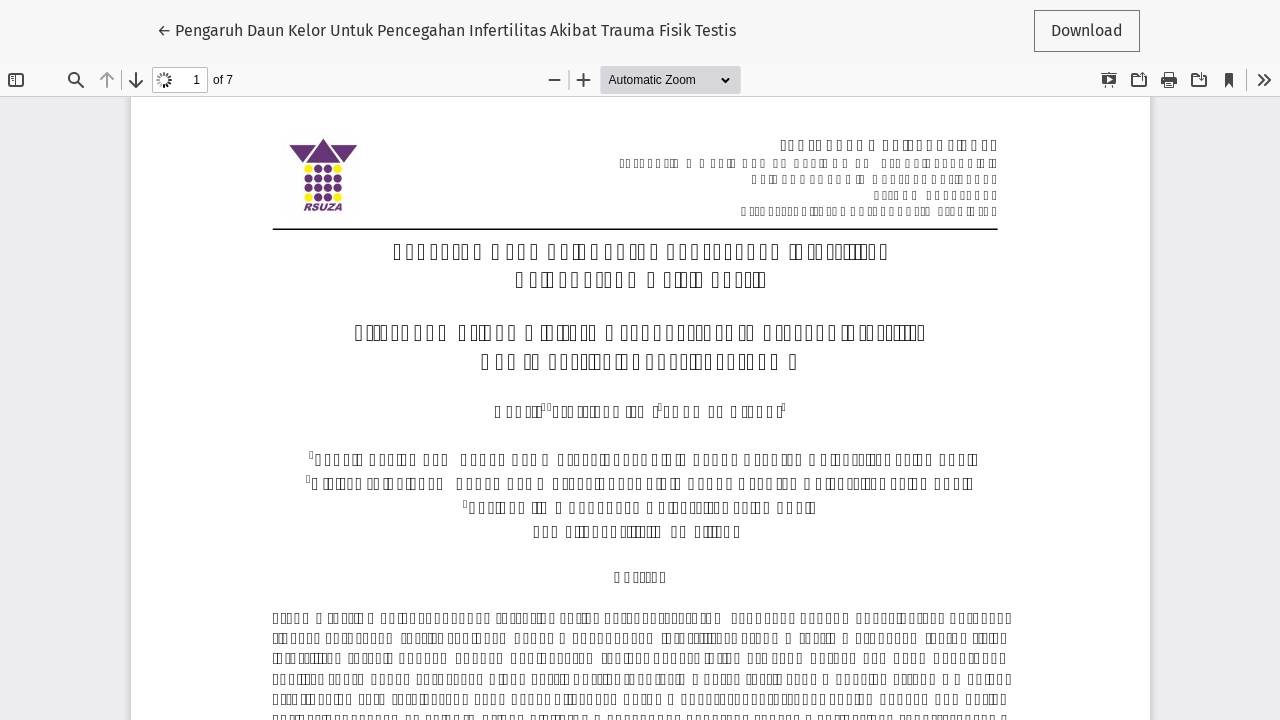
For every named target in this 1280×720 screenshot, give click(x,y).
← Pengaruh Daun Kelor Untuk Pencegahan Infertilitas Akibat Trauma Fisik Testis (446, 29)
